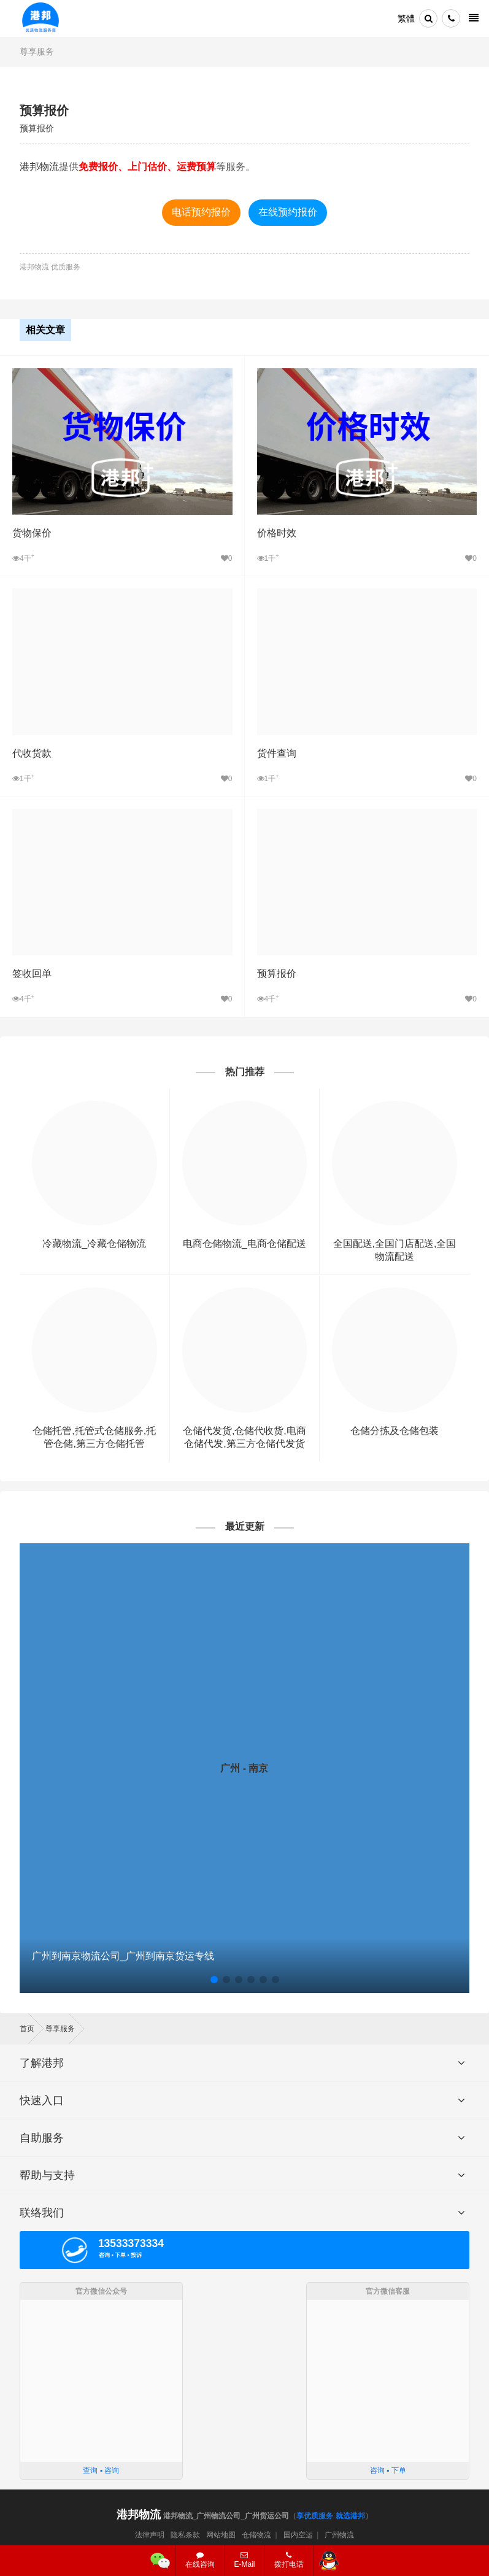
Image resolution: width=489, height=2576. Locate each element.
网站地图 (221, 2535)
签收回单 (32, 973)
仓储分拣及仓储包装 (394, 1430)
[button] (214, 1979)
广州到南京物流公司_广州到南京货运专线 (123, 1956)
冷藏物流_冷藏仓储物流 (94, 1243)
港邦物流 (39, 166)
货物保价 (32, 533)
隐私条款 (185, 2535)
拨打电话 (289, 2560)
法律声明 (149, 2535)
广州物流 (339, 2535)
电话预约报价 (201, 212)
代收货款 (32, 753)
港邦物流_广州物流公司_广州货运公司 (203, 2516)
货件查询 (276, 753)
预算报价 (44, 110)
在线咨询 (200, 2560)
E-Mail (244, 2560)
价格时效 (276, 533)
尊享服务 (37, 51)
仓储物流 (256, 2535)
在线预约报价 (287, 212)
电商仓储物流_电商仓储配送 (244, 1243)
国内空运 (298, 2535)
